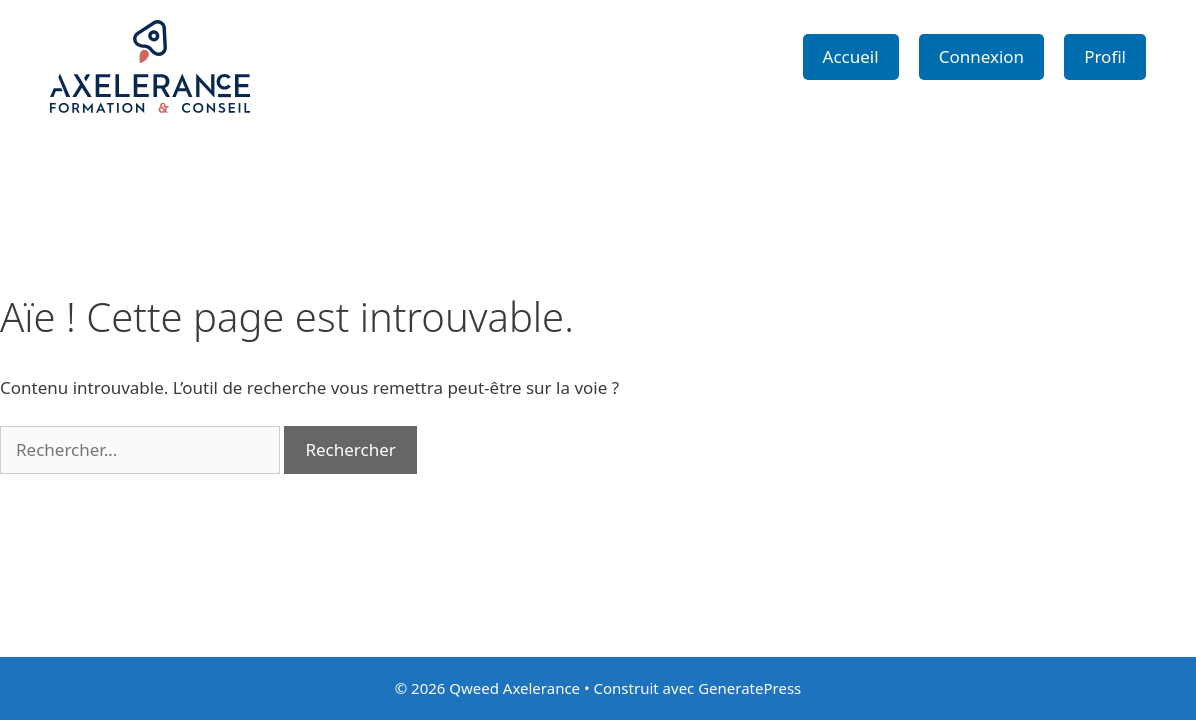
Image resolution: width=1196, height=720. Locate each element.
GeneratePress (749, 688)
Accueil (851, 56)
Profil (1105, 56)
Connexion (981, 56)
